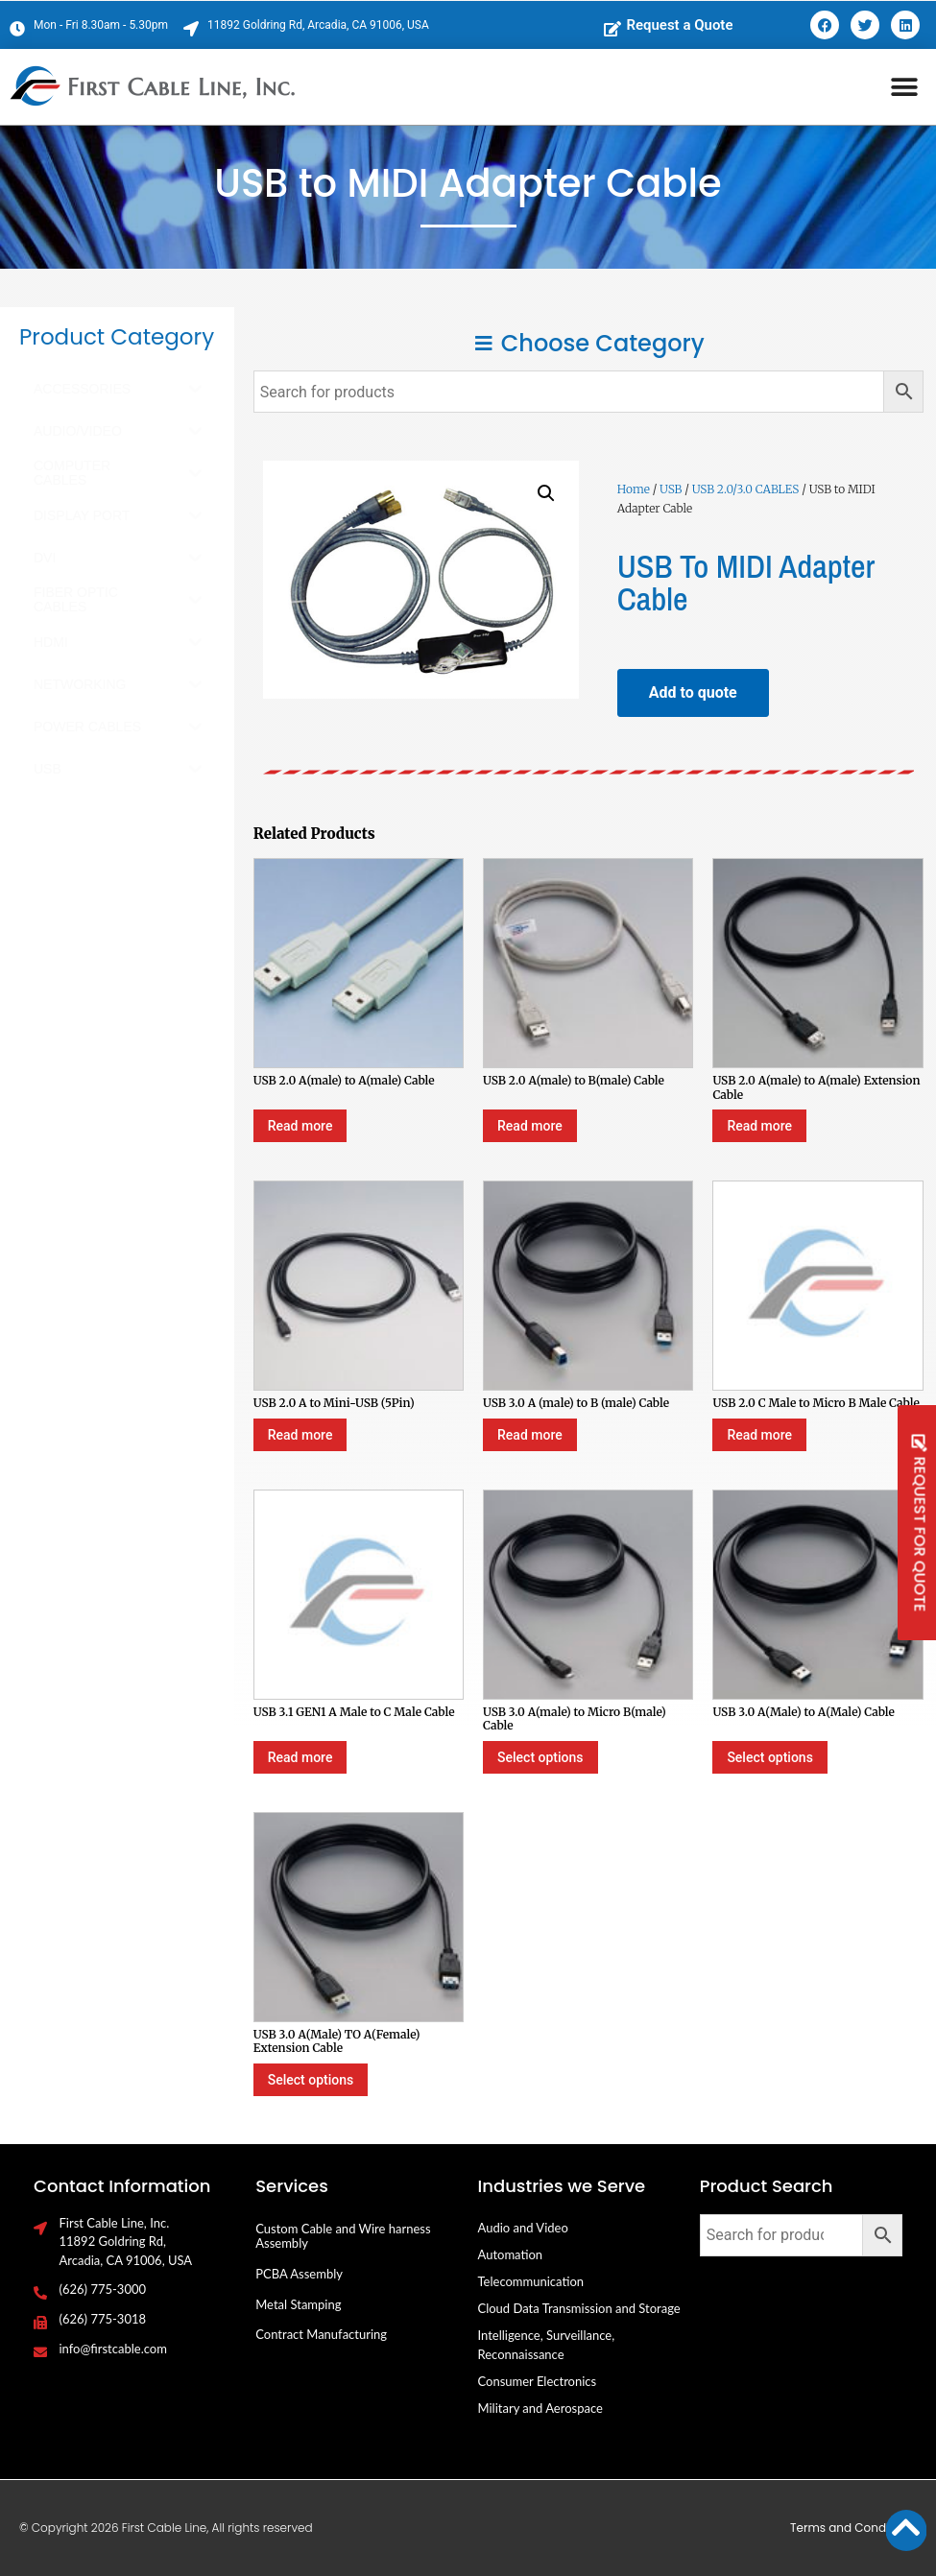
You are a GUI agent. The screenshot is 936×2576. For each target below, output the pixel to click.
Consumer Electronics (537, 2381)
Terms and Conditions (853, 2527)
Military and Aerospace (540, 2408)
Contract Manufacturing (321, 2334)
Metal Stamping (298, 2304)
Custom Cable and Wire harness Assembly (342, 2236)
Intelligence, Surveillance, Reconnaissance (546, 2344)
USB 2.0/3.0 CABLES (746, 489)
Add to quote (693, 692)
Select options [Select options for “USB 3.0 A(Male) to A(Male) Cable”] (769, 1757)
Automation (510, 2254)
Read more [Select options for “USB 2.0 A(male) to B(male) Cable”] (530, 1125)
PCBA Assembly (299, 2273)
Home (633, 489)
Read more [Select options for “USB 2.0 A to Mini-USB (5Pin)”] (300, 1435)
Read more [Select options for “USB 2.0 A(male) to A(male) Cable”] (300, 1125)
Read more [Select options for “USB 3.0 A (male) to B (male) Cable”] (530, 1435)
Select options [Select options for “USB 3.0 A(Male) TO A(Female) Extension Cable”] (310, 2079)
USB (671, 489)
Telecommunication (531, 2281)
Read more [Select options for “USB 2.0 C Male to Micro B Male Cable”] (759, 1435)
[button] (904, 86)
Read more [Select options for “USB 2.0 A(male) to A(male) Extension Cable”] (759, 1125)
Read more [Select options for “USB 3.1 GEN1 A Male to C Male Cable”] (300, 1757)
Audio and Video (523, 2227)
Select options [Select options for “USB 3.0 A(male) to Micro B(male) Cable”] (540, 1757)
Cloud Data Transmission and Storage (579, 2308)
